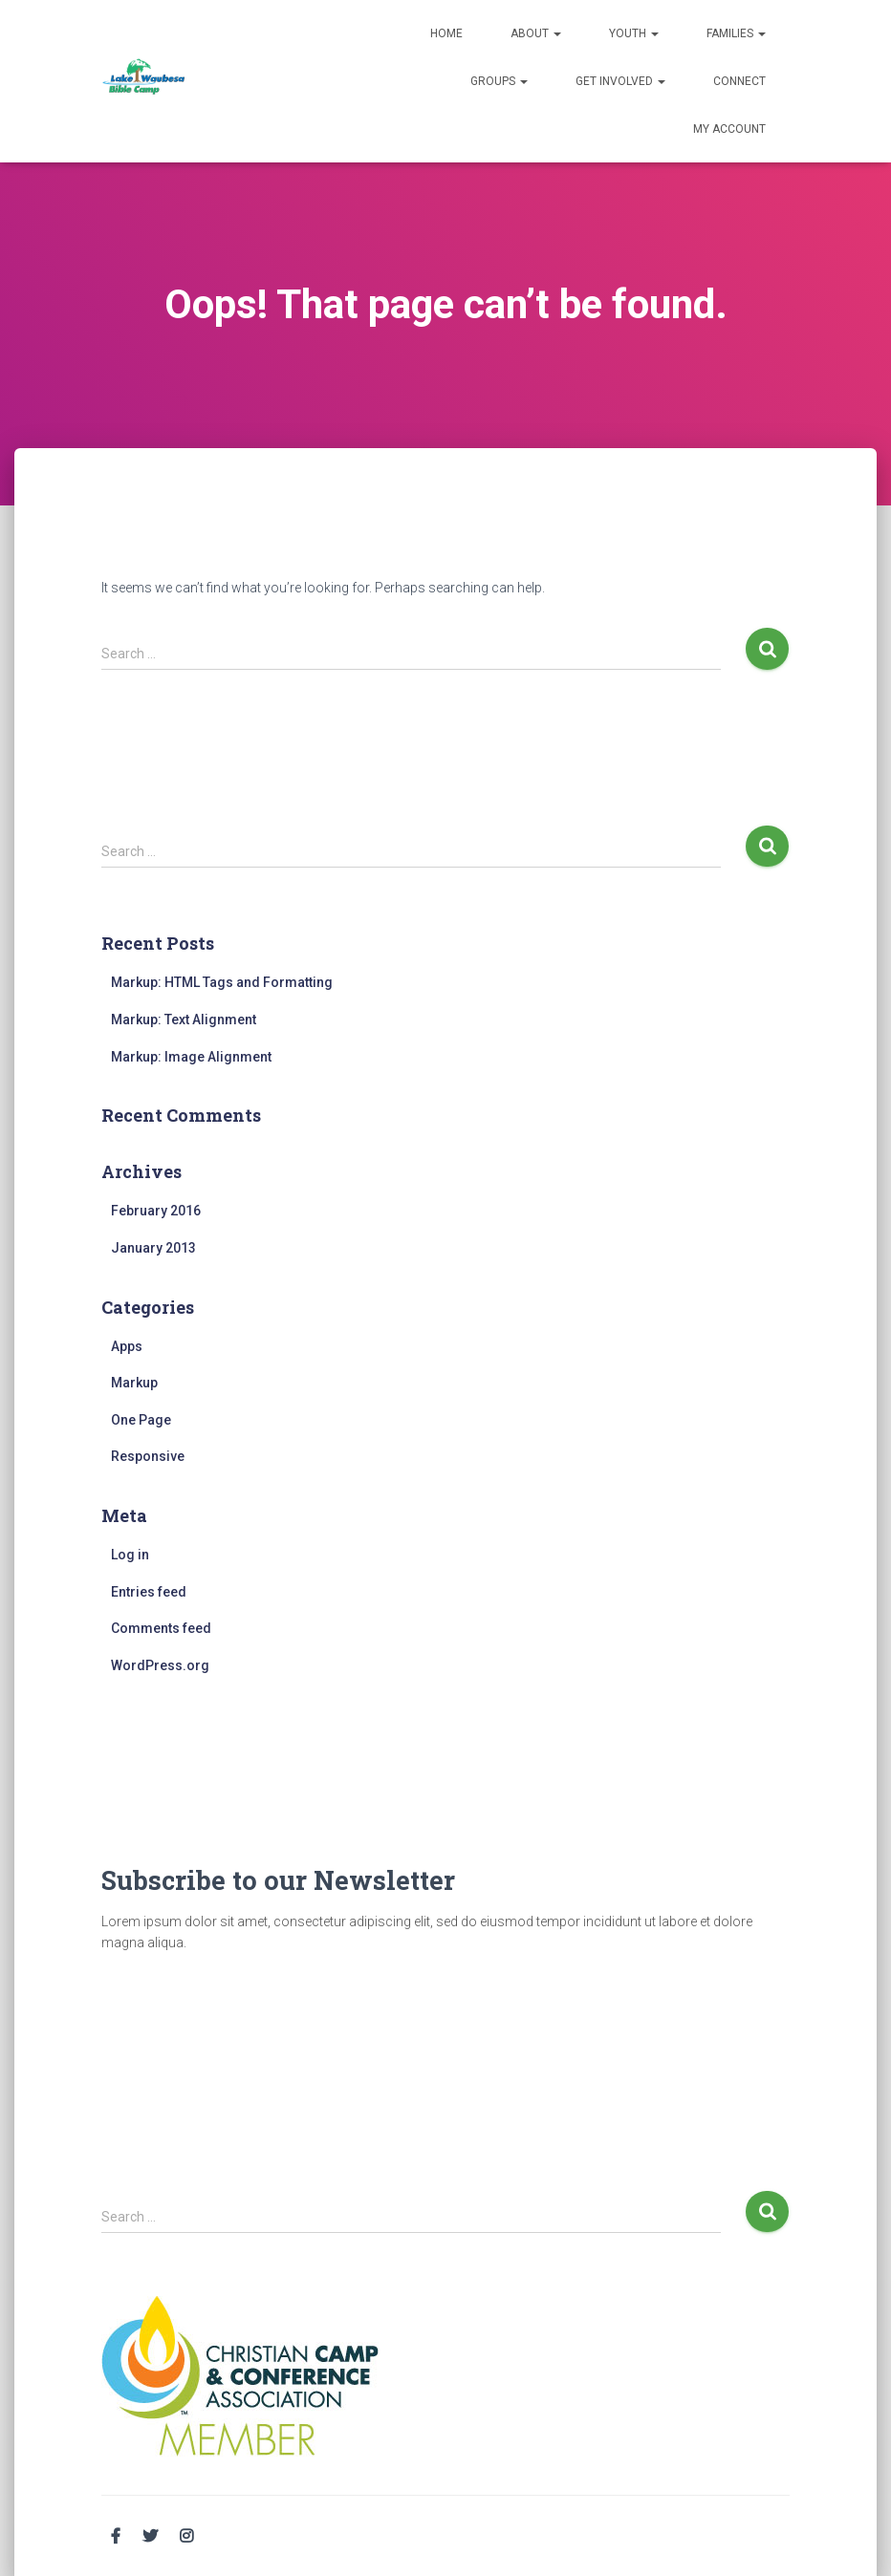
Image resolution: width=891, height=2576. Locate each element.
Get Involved (620, 81)
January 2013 (153, 1248)
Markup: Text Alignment (183, 1019)
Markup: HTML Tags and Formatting (222, 982)
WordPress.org (160, 1665)
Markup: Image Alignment (191, 1056)
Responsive (148, 1456)
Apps (126, 1346)
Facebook (115, 2537)
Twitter (150, 2537)
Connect (739, 81)
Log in (130, 1554)
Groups (499, 81)
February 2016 (156, 1210)
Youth (634, 33)
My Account (729, 129)
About (536, 33)
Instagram (186, 2537)
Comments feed (161, 1628)
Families (736, 33)
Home (446, 33)
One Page (141, 1420)
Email (223, 2534)
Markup (134, 1382)
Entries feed (148, 1591)
